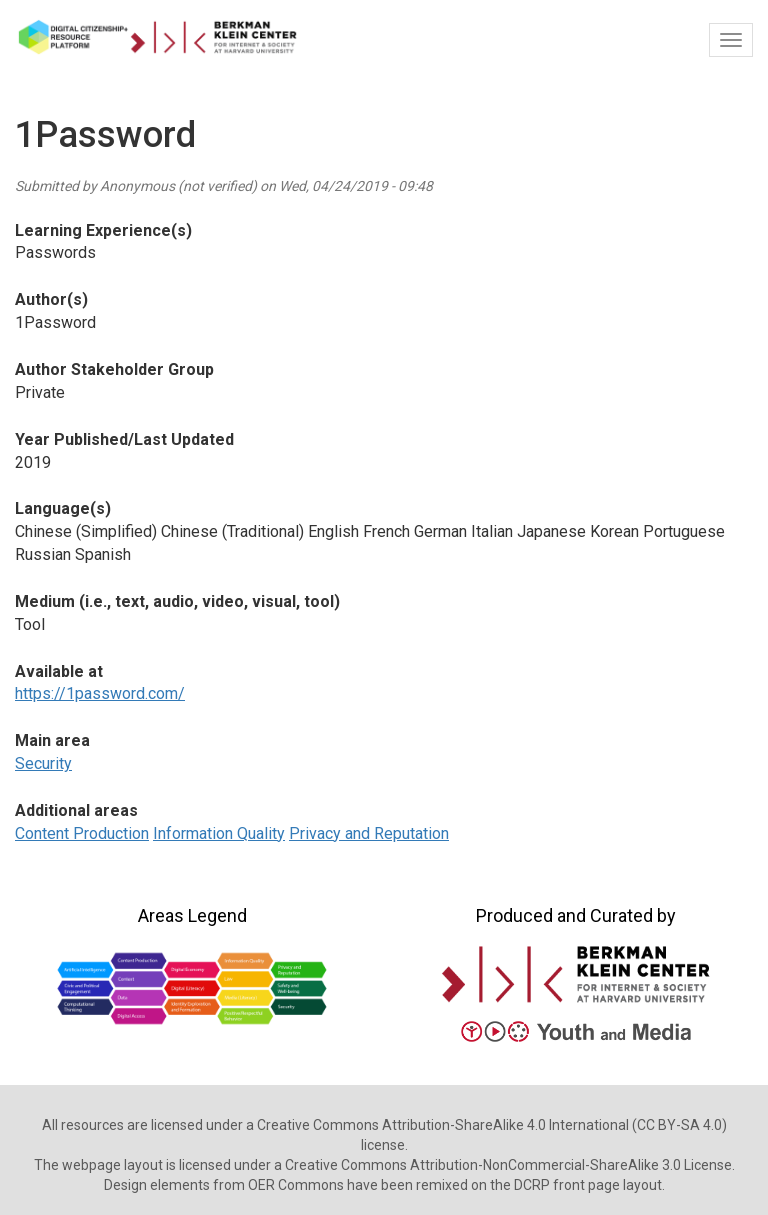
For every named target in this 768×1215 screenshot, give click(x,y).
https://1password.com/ (100, 693)
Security (43, 763)
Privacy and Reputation (369, 833)
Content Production (82, 833)
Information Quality (219, 833)
